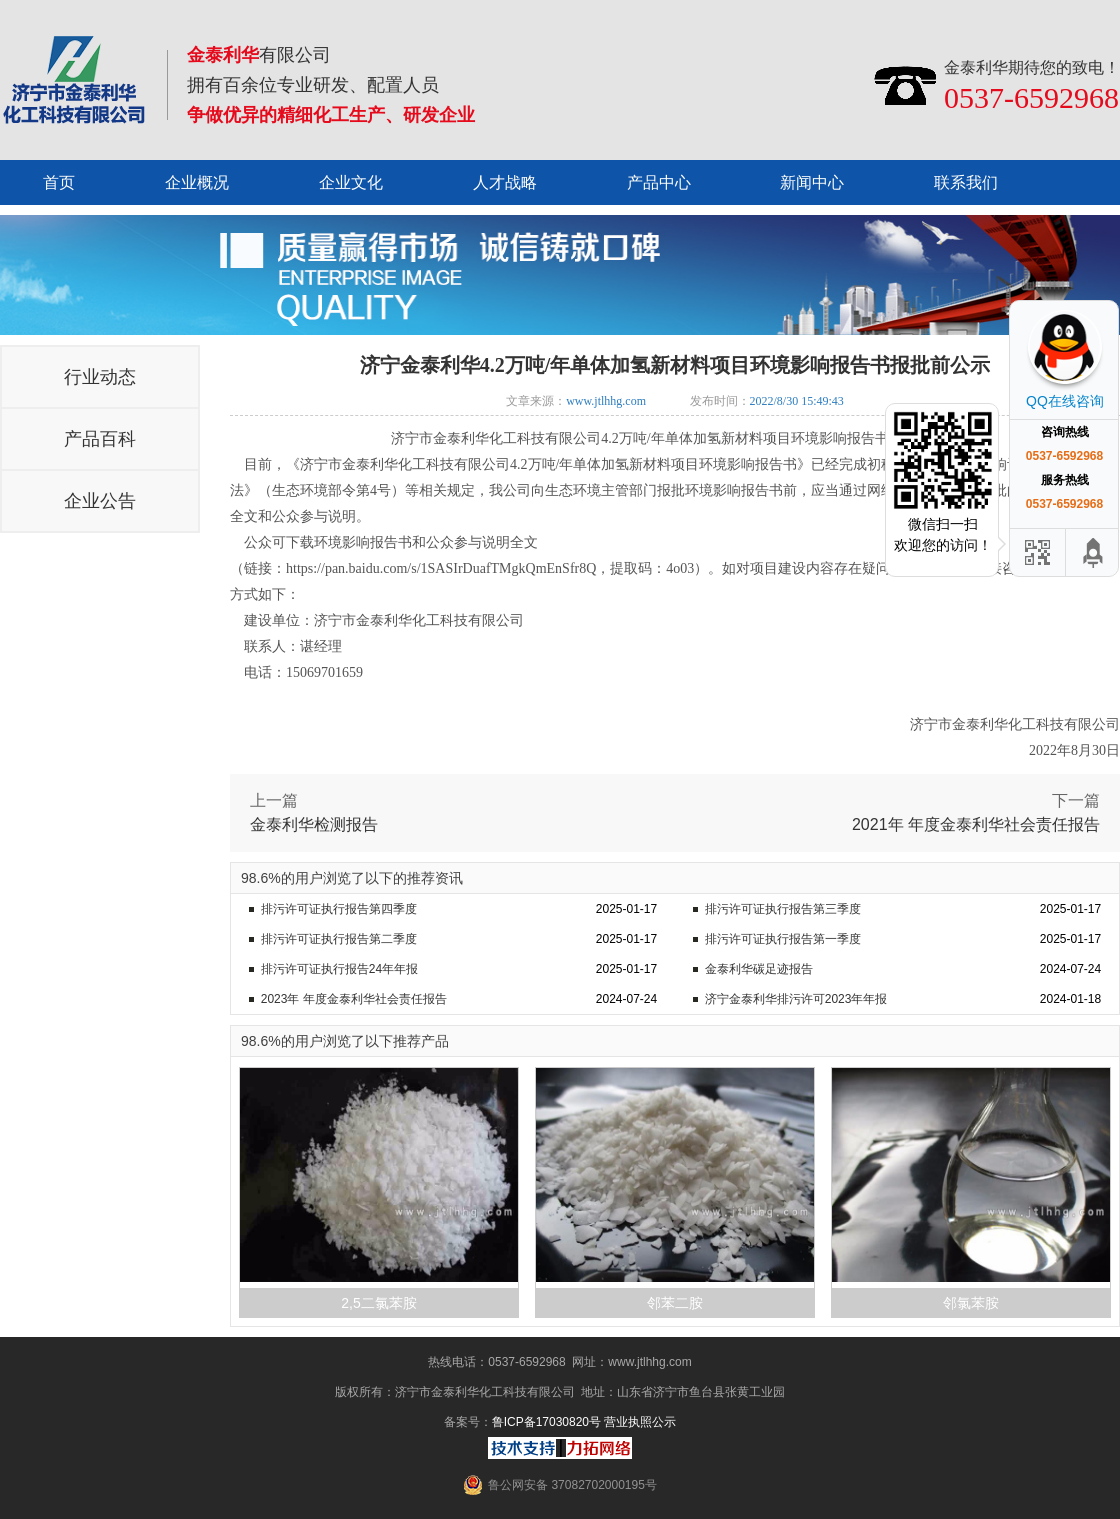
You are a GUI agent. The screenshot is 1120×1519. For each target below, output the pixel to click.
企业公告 (100, 501)
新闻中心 (812, 182)
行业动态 (100, 377)
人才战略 (505, 182)
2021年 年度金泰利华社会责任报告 (976, 824)
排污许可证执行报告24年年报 (339, 969)
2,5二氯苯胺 (378, 1303)
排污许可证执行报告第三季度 (783, 909)
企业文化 (351, 182)
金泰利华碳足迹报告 (759, 969)
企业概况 (197, 182)
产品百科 (100, 439)
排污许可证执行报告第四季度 (339, 909)
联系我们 (966, 182)
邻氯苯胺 (971, 1303)
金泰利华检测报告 (314, 824)
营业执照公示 (640, 1422)
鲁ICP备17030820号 (546, 1422)
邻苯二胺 (675, 1303)
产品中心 (659, 182)
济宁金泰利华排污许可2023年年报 (796, 999)
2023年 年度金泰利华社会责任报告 (354, 999)
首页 (59, 182)
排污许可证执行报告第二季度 (339, 939)
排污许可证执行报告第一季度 (783, 939)
